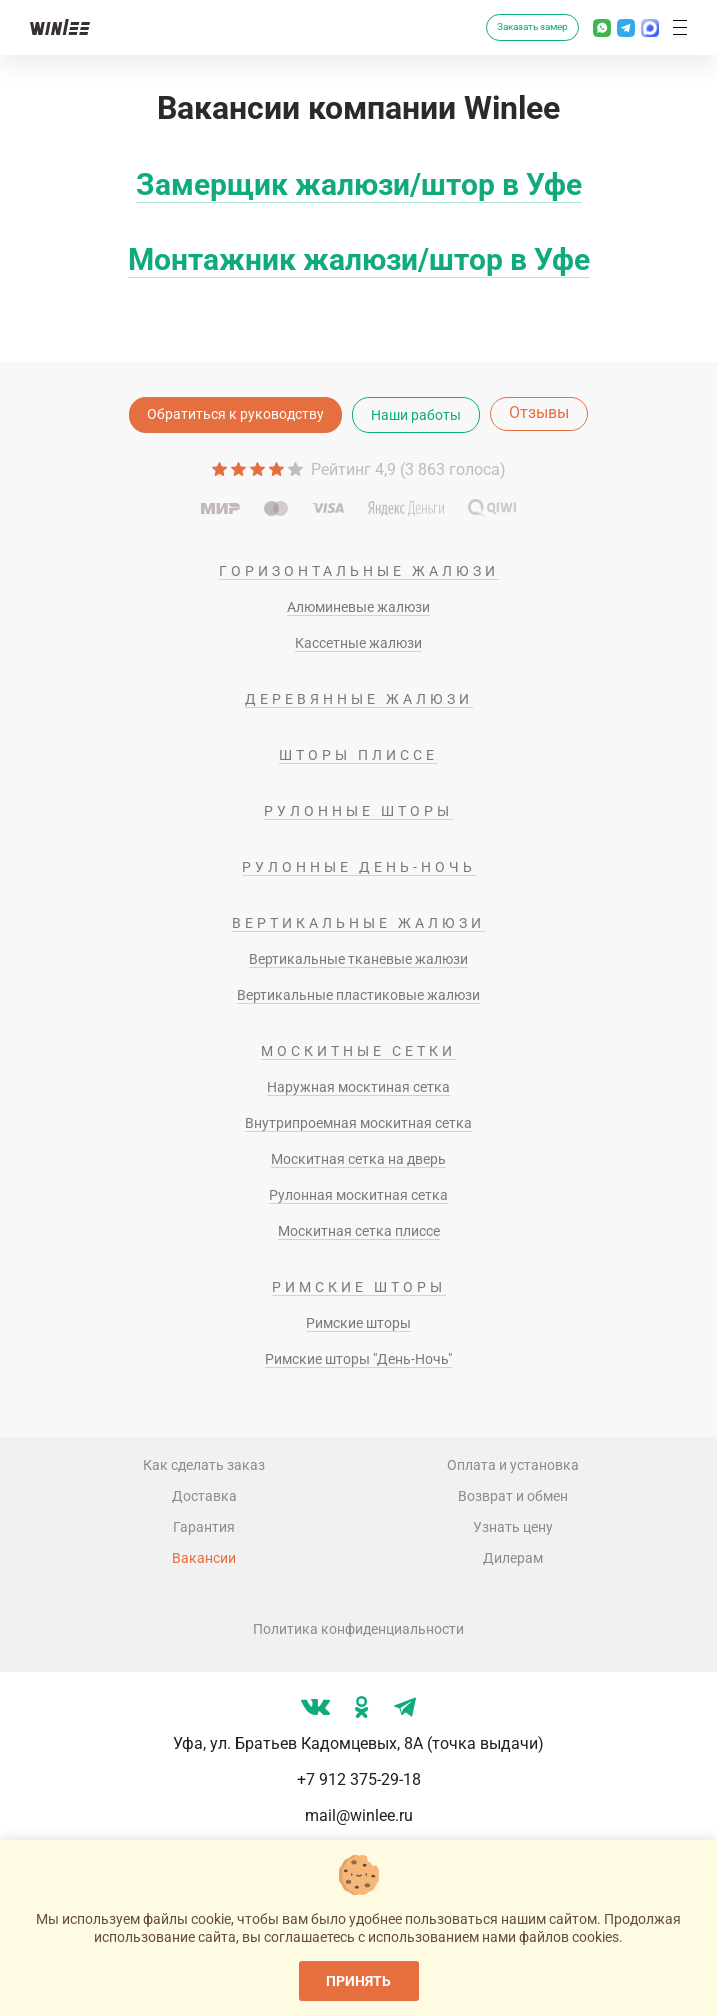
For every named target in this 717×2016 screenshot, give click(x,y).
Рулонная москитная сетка (358, 1195)
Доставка (204, 1496)
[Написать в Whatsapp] (602, 28)
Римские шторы (359, 1287)
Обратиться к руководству (235, 414)
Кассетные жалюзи (358, 643)
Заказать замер (532, 26)
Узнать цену (513, 1527)
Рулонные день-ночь (359, 867)
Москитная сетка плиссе (359, 1231)
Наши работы (416, 415)
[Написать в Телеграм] (626, 28)
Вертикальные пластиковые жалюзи (358, 995)
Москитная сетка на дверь (358, 1159)
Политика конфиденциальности (358, 1629)
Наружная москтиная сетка (358, 1087)
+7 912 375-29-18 (359, 1779)
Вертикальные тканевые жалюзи (358, 959)
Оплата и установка (513, 1465)
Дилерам (513, 1558)
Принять (358, 1981)
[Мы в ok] (362, 1707)
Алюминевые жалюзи (358, 607)
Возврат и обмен (513, 1496)
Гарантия (204, 1527)
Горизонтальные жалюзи (359, 571)
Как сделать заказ (204, 1465)
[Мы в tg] (405, 1707)
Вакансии (204, 1558)
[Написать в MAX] (650, 28)
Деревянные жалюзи (359, 699)
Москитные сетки (358, 1051)
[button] (680, 28)
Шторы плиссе (358, 755)
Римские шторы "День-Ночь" (358, 1359)
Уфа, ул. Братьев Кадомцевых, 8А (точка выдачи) (358, 1743)
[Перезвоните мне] (463, 28)
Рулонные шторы (358, 811)
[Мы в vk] (315, 1707)
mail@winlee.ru (359, 1815)
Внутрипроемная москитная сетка (358, 1123)
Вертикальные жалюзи (358, 923)
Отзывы (539, 412)
